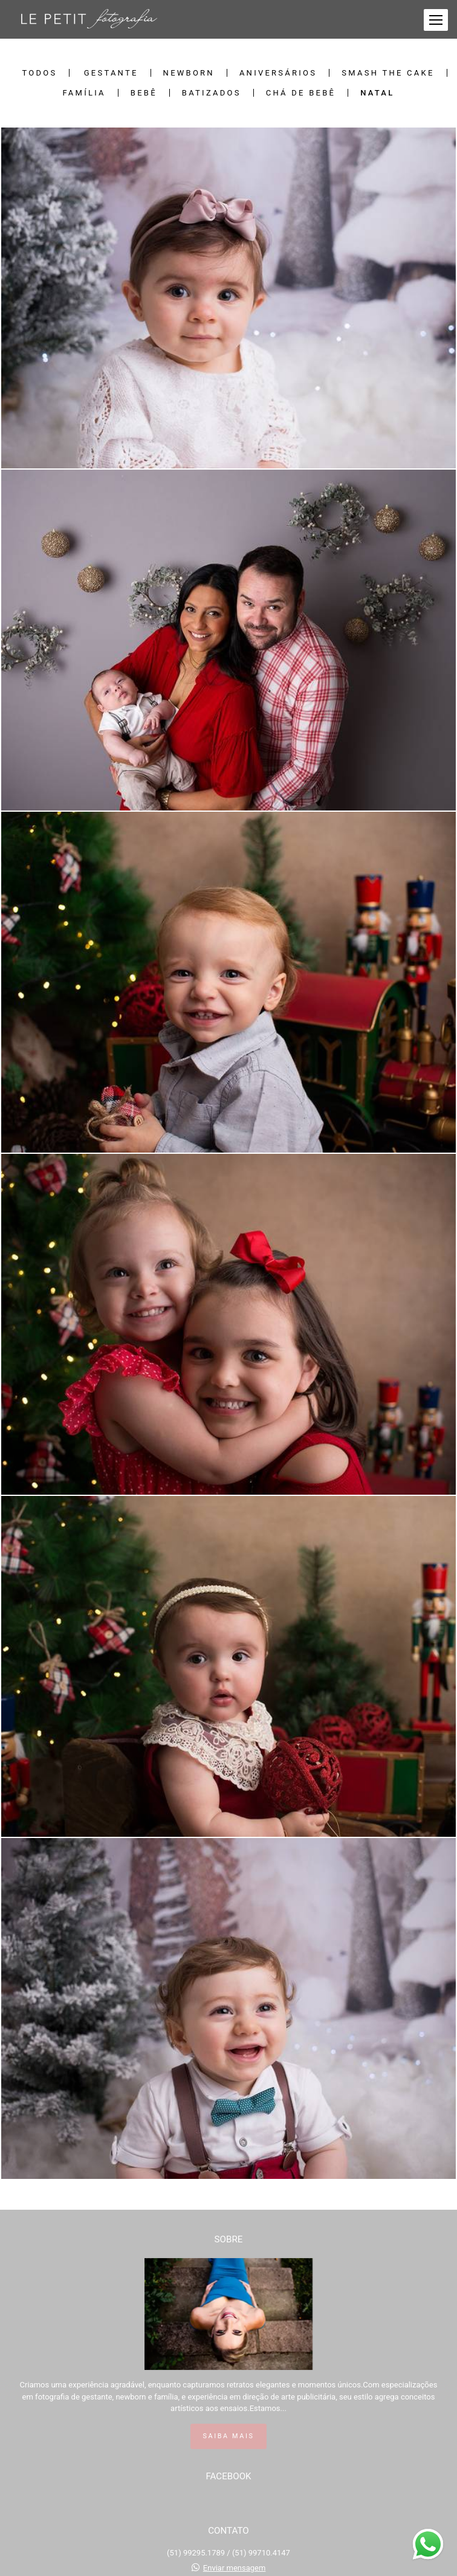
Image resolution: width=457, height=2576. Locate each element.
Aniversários (278, 73)
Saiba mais (228, 2436)
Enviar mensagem (234, 2568)
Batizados (211, 93)
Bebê (144, 93)
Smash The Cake (388, 73)
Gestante (111, 73)
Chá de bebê (300, 93)
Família (83, 93)
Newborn (189, 73)
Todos (39, 73)
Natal (377, 93)
